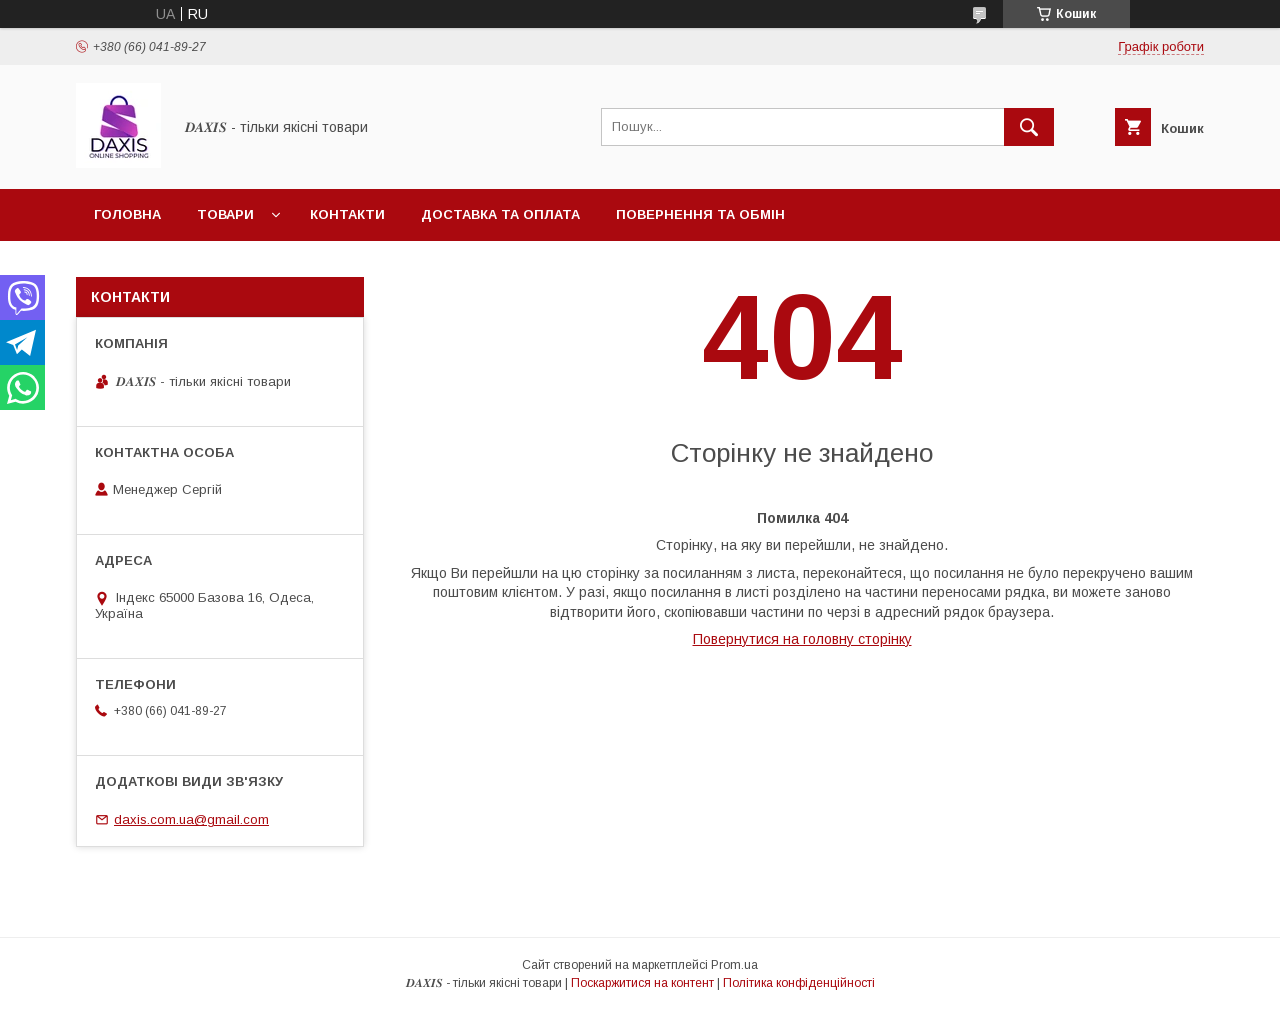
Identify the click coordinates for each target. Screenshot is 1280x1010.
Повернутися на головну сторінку (802, 639)
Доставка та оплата (500, 214)
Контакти (347, 214)
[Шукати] (1029, 127)
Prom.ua (734, 965)
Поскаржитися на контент (642, 983)
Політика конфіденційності (799, 983)
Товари (225, 214)
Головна (127, 214)
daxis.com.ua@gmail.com (191, 819)
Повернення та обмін (700, 214)
